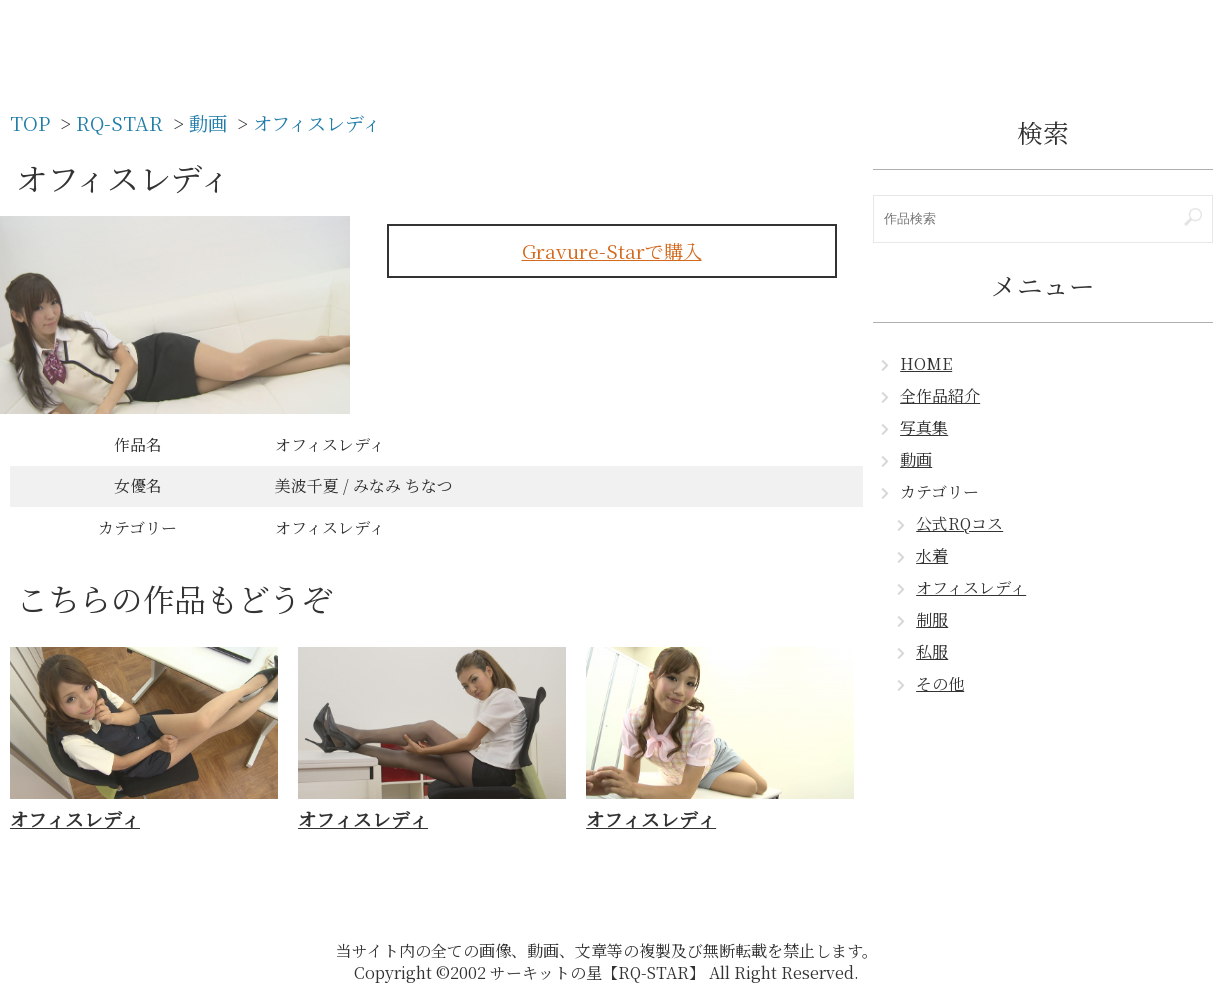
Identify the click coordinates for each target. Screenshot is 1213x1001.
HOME (926, 363)
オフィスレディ (971, 587)
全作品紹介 (940, 395)
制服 (932, 619)
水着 (932, 555)
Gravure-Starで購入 (612, 250)
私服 (932, 651)
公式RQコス (959, 523)
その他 (940, 683)
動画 (916, 459)
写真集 (924, 427)
